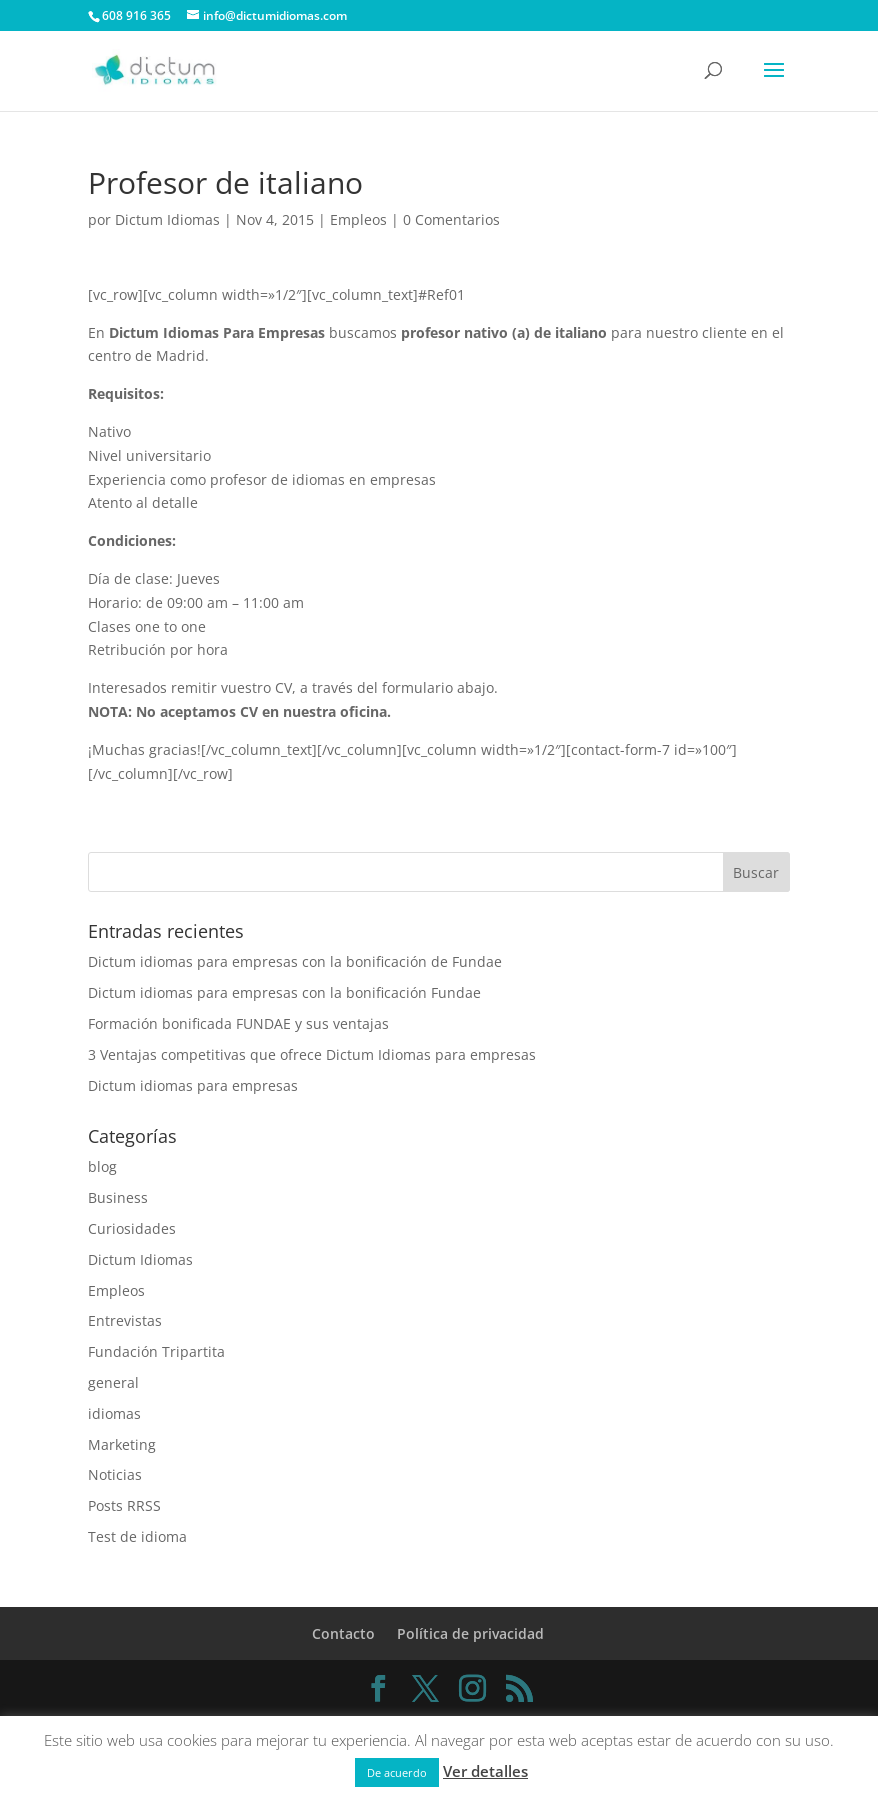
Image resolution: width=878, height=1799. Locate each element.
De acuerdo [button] (397, 1772)
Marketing (122, 1444)
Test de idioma (137, 1536)
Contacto (343, 1633)
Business (118, 1197)
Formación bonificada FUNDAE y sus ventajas (238, 1023)
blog (102, 1166)
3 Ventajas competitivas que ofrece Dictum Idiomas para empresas (312, 1054)
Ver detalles (485, 1771)
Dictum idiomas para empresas (193, 1085)
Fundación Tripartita (156, 1351)
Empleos (358, 219)
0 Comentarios (451, 219)
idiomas (114, 1413)
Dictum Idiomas (167, 219)
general (113, 1382)
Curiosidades (132, 1228)
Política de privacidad (470, 1633)
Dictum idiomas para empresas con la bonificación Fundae (284, 992)
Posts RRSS (124, 1505)
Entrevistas (125, 1320)
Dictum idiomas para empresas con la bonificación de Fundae (295, 961)
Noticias (115, 1474)
